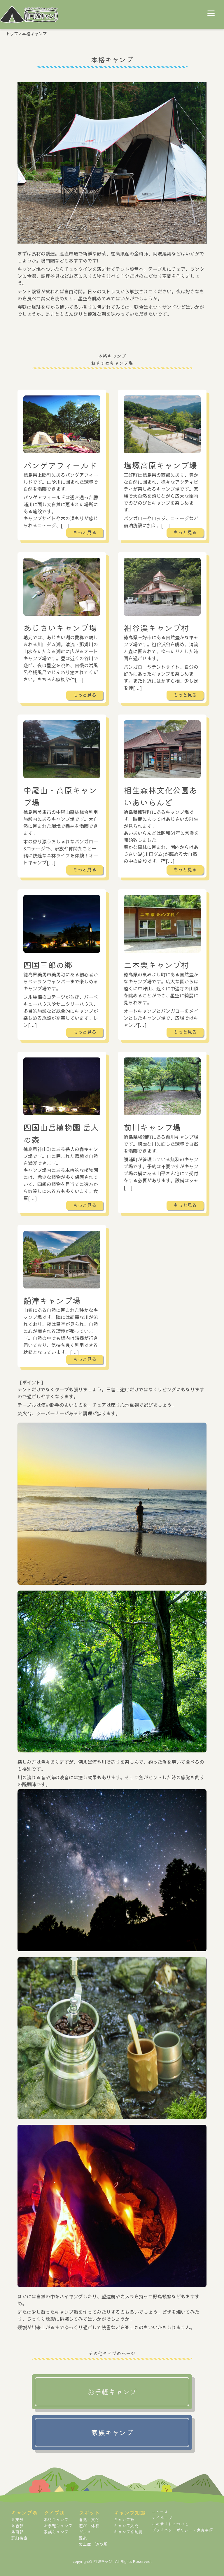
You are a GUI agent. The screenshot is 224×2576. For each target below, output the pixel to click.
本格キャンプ (56, 2519)
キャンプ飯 (124, 2519)
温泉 (83, 2538)
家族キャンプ (56, 2532)
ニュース (160, 2511)
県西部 (17, 2525)
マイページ (162, 2518)
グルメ (85, 2532)
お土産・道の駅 (93, 2544)
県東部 (17, 2519)
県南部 (17, 2532)
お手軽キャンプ (58, 2525)
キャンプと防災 (128, 2532)
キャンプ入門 (126, 2525)
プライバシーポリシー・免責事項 (182, 2530)
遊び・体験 (89, 2525)
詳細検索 (19, 2538)
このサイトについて (170, 2524)
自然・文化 (89, 2519)
